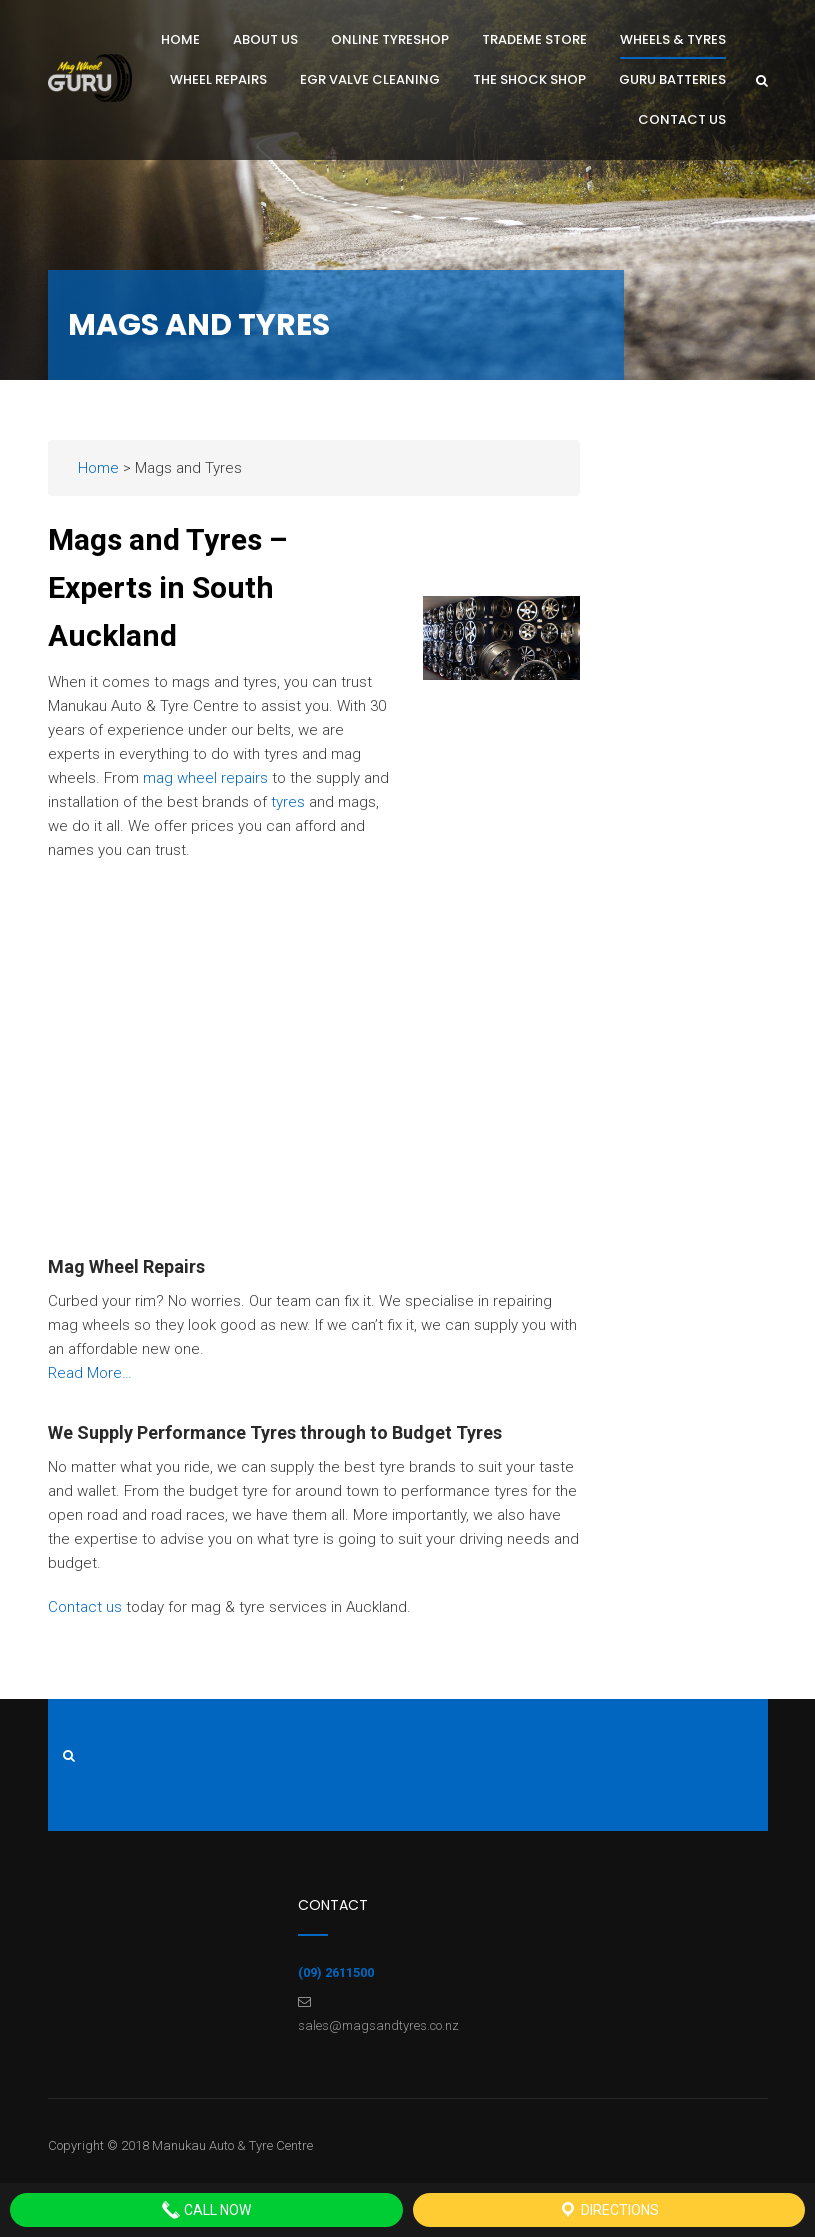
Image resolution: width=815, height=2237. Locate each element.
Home (98, 468)
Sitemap (72, 1783)
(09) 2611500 (336, 1972)
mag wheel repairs (205, 778)
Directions (608, 2210)
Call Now (206, 2210)
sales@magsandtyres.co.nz (378, 2025)
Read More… (90, 1373)
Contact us (85, 1607)
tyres (288, 802)
